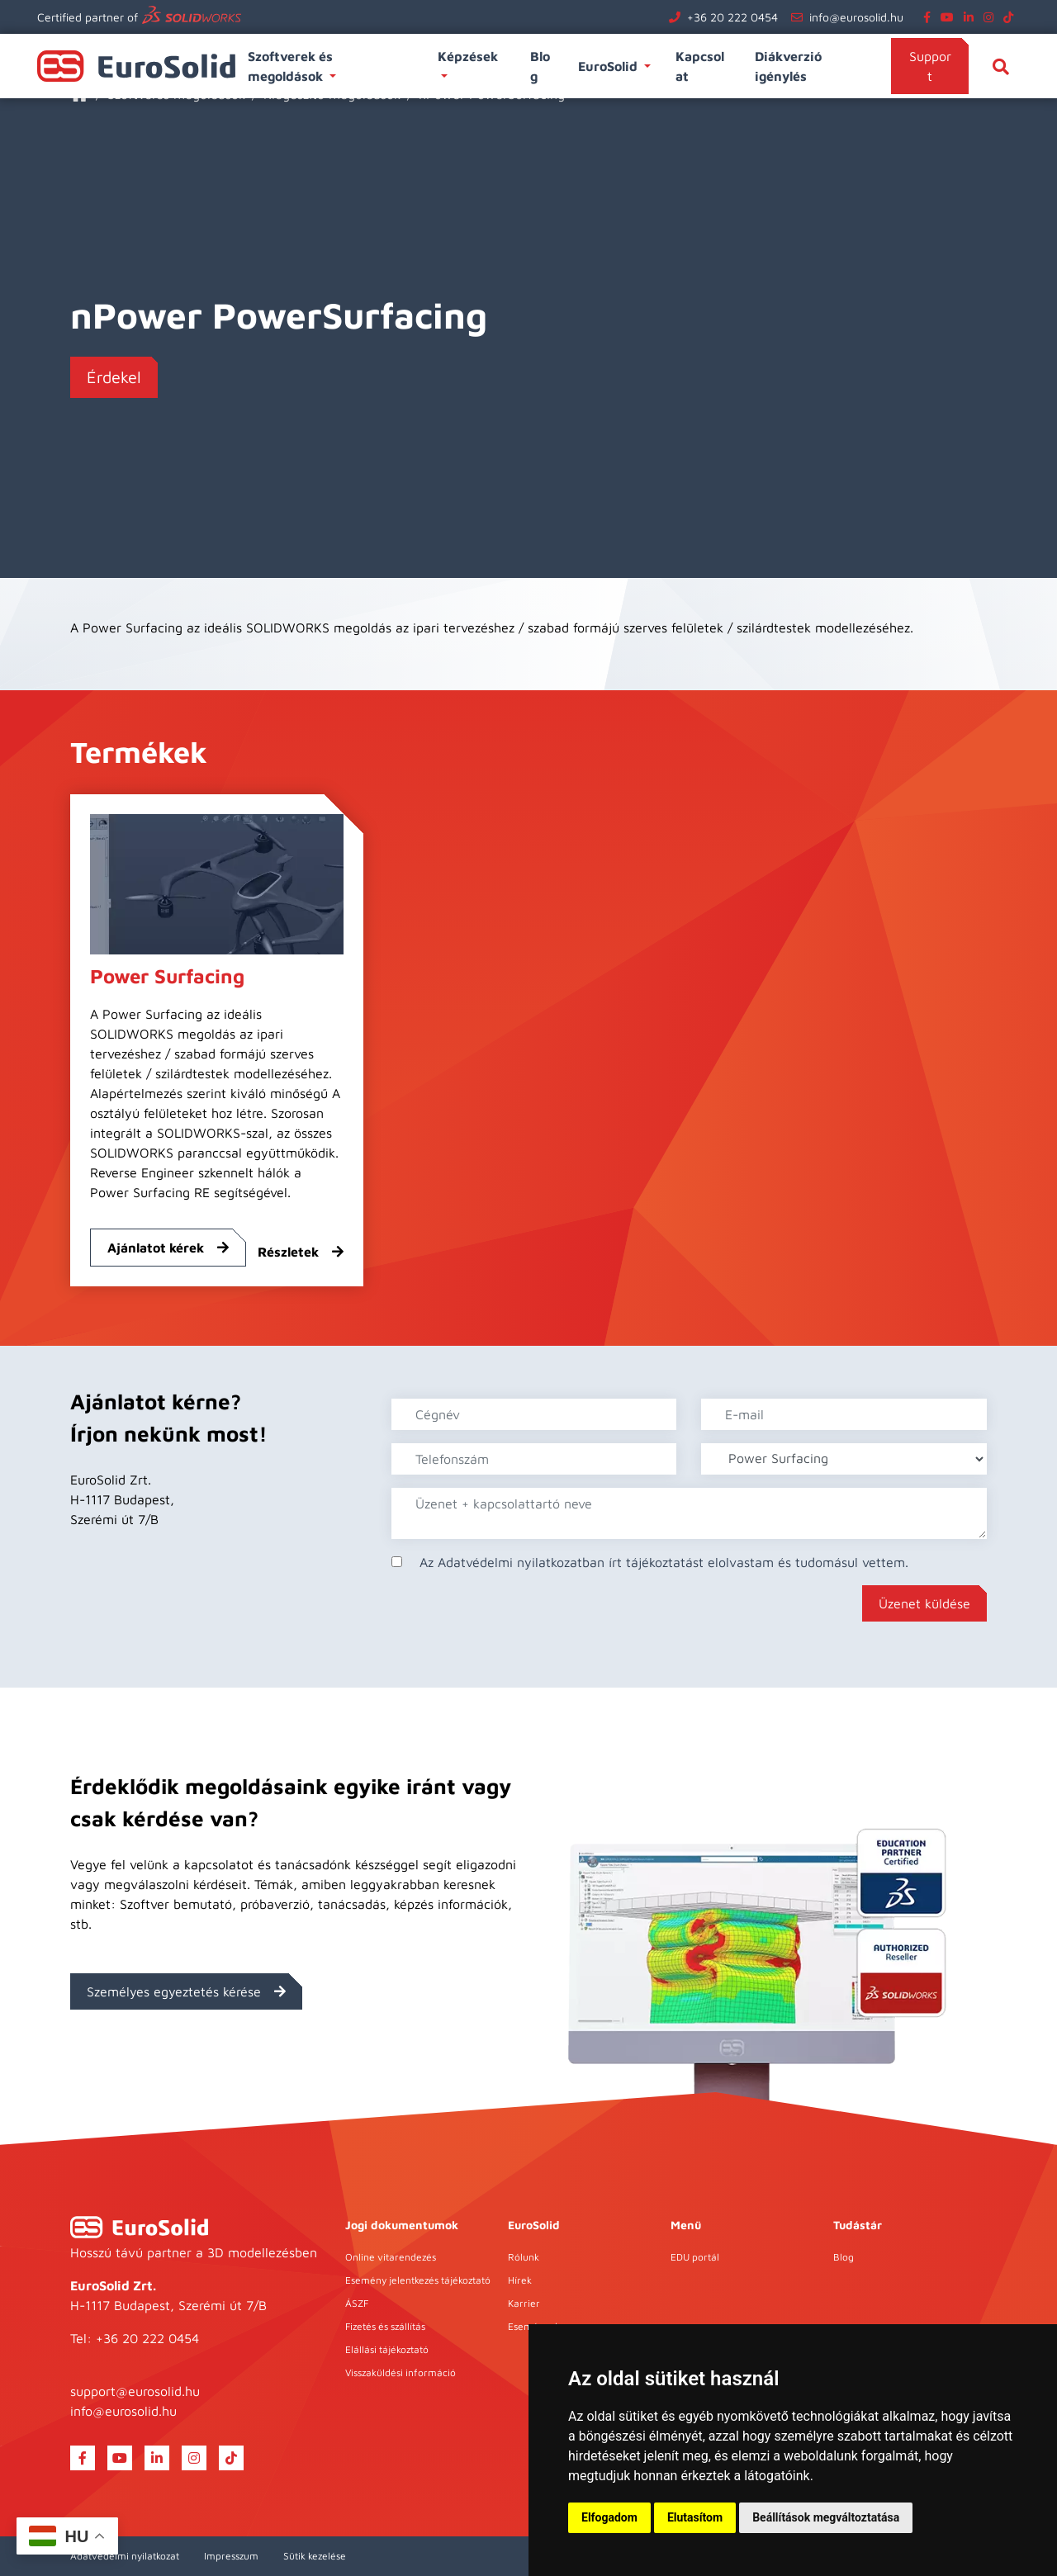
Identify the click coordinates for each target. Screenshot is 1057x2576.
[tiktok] (1011, 17)
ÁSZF (356, 2303)
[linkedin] (972, 17)
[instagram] (992, 17)
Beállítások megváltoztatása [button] (825, 2517)
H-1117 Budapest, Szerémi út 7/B (168, 2305)
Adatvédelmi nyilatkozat (124, 2556)
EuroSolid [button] (609, 66)
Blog (843, 2257)
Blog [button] (540, 66)
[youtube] (950, 17)
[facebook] (930, 17)
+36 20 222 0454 (732, 17)
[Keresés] (1001, 66)
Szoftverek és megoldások (290, 66)
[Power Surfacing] (217, 882)
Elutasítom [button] (695, 2517)
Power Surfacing (167, 975)
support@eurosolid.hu (135, 2391)
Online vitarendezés (390, 2257)
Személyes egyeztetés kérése (186, 1991)
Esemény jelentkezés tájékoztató (418, 2280)
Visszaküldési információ (400, 2372)
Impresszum (231, 2556)
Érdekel (114, 376)
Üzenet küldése (924, 1603)
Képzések (469, 56)
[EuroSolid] (139, 2227)
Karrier (524, 2303)
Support (930, 66)
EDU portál (695, 2257)
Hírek (520, 2280)
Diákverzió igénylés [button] (788, 66)
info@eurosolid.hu (856, 17)
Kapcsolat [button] (699, 66)
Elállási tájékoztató (387, 2349)
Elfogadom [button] (609, 2517)
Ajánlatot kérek (168, 1247)
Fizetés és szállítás (385, 2326)
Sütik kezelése (314, 2556)
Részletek (301, 1251)
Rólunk (523, 2257)
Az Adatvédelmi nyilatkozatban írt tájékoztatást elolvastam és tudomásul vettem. (663, 1562)
